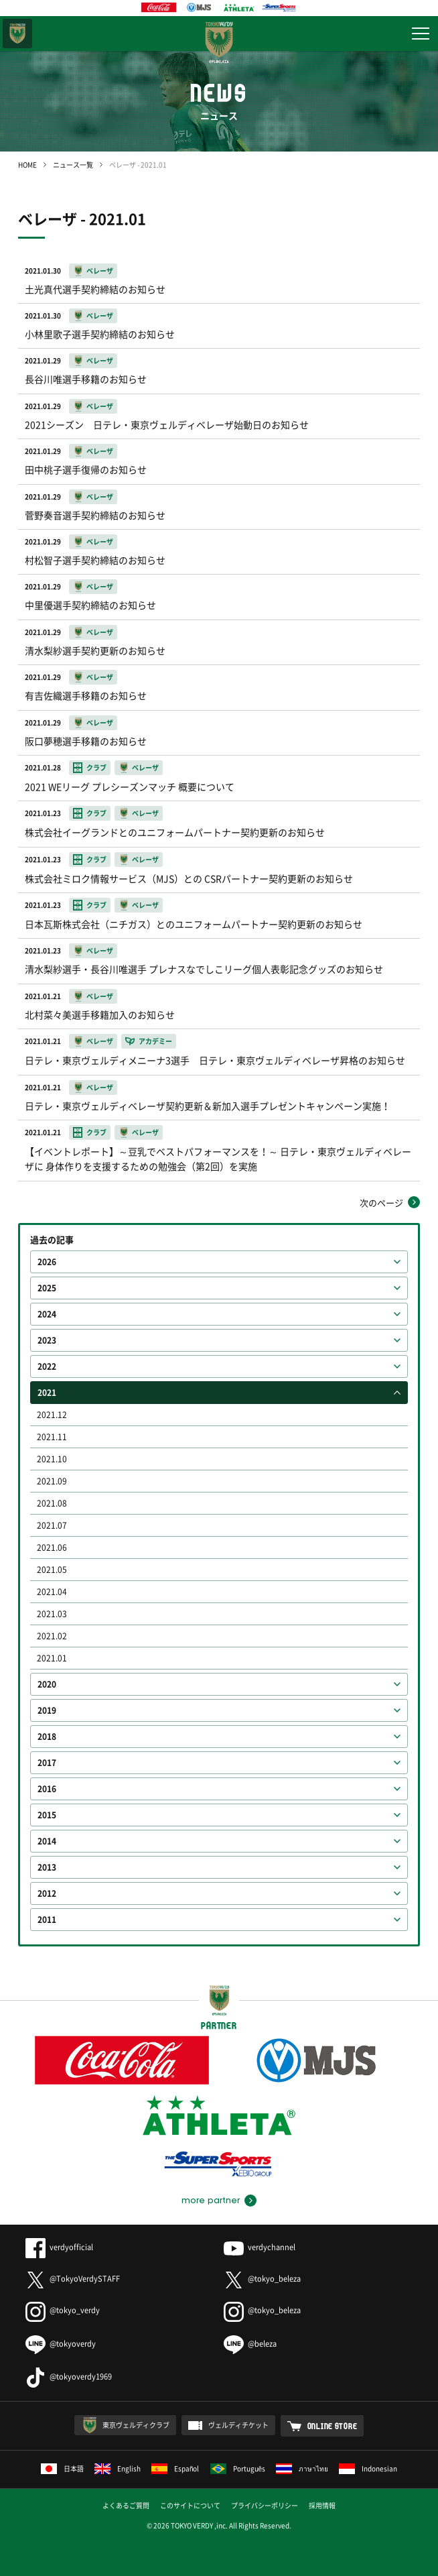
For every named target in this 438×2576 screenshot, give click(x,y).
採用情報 (322, 2505)
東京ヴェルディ (17, 33)
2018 (47, 1737)
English (117, 2468)
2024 (47, 1314)
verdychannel (259, 2247)
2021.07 (52, 1525)
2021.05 (52, 1570)
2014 (47, 1841)
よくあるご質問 (125, 2505)
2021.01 (52, 1658)
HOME (27, 165)
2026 (47, 1262)
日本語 (62, 2468)
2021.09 (52, 1481)
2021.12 (52, 1415)
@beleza (250, 2343)
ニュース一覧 (73, 165)
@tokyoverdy (60, 2343)
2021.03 (52, 1614)
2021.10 (52, 1459)
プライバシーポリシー (264, 2505)
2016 (47, 1789)
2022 (47, 1366)
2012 (47, 1893)
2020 (47, 1684)
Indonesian (368, 2468)
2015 (47, 1815)
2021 (47, 1393)
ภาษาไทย (302, 2468)
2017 (47, 1763)
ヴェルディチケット (238, 2425)
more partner (210, 2201)
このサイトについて (190, 2505)
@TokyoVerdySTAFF (72, 2278)
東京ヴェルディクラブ (135, 2425)
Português (238, 2468)
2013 (47, 1867)
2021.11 (52, 1437)
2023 (47, 1340)
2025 (47, 1288)
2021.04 (52, 1592)
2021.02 (52, 1636)
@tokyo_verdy (62, 2310)
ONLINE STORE (332, 2426)
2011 (47, 1920)
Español (175, 2468)
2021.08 (52, 1503)
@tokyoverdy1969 (68, 2376)
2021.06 (52, 1547)
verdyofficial (59, 2247)
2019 (47, 1710)
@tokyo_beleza (262, 2278)
